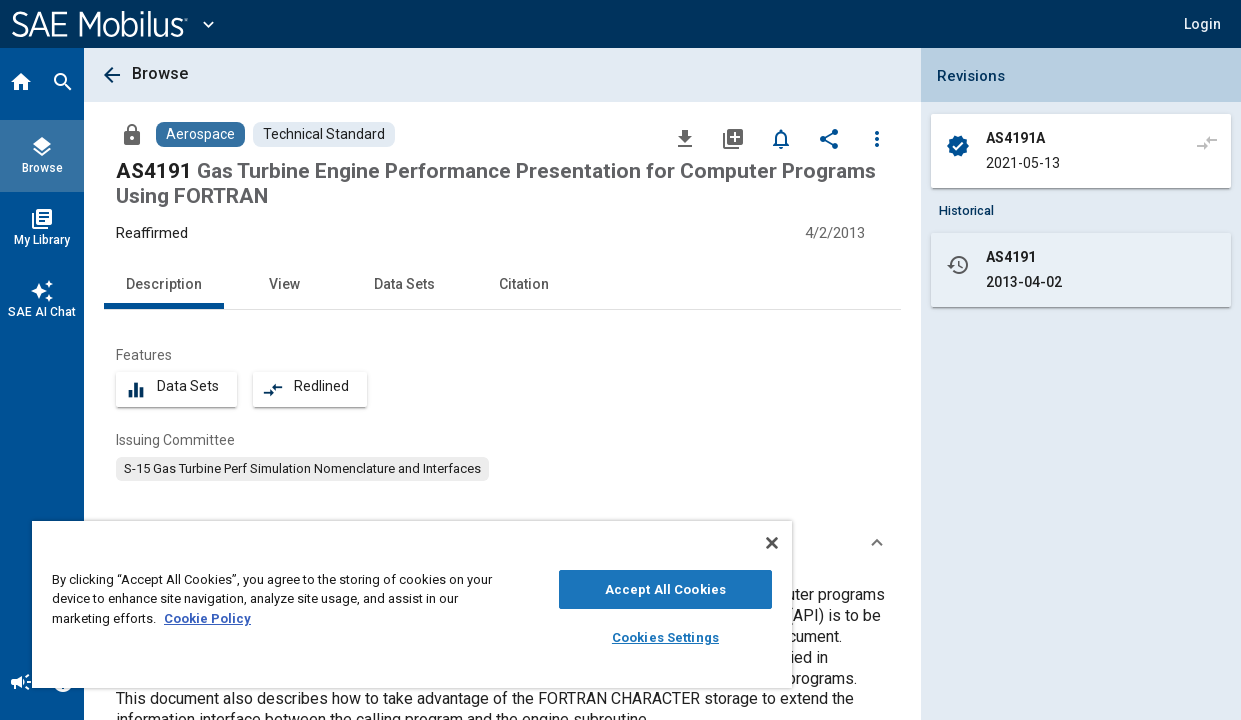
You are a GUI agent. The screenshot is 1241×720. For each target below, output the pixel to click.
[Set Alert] (781, 138)
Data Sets (404, 284)
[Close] (731, 543)
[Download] (685, 138)
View (284, 284)
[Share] (829, 138)
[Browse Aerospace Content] (200, 134)
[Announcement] (21, 684)
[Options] (877, 138)
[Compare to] (1207, 142)
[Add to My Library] (733, 138)
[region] (392, 604)
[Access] (132, 134)
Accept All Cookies (631, 589)
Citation (524, 284)
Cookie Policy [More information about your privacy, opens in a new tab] (207, 618)
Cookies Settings (631, 637)
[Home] (21, 84)
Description (164, 284)
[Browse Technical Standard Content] (324, 134)
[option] (302, 469)
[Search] (63, 84)
